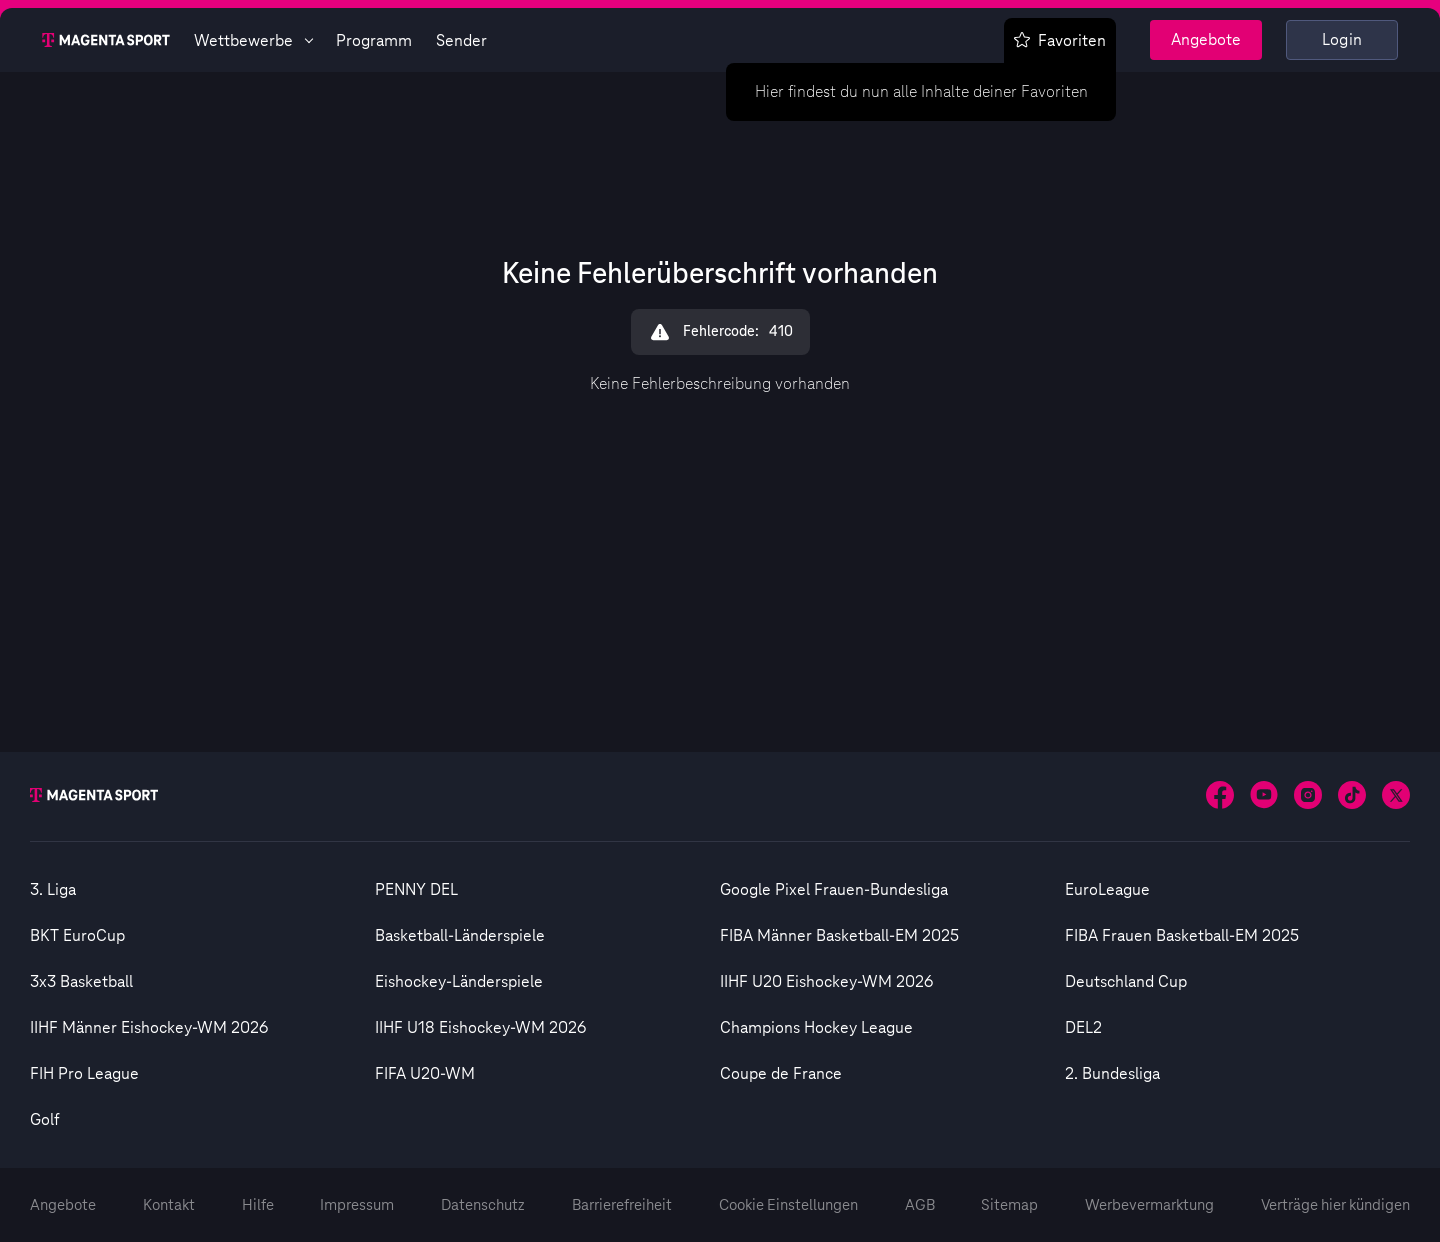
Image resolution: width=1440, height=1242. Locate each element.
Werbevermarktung (1149, 1205)
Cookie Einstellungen (788, 1205)
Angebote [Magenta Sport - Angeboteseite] (1206, 40)
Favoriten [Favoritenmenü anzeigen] (1060, 41)
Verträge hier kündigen (1335, 1205)
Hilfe (258, 1205)
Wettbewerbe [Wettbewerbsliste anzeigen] (253, 41)
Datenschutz (483, 1205)
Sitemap (1009, 1205)
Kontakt (169, 1205)
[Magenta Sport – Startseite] (106, 40)
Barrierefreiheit (622, 1205)
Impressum (357, 1205)
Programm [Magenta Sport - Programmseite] (374, 41)
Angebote (63, 1205)
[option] (202, 890)
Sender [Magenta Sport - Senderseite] (461, 41)
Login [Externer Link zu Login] (1342, 40)
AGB (920, 1205)
